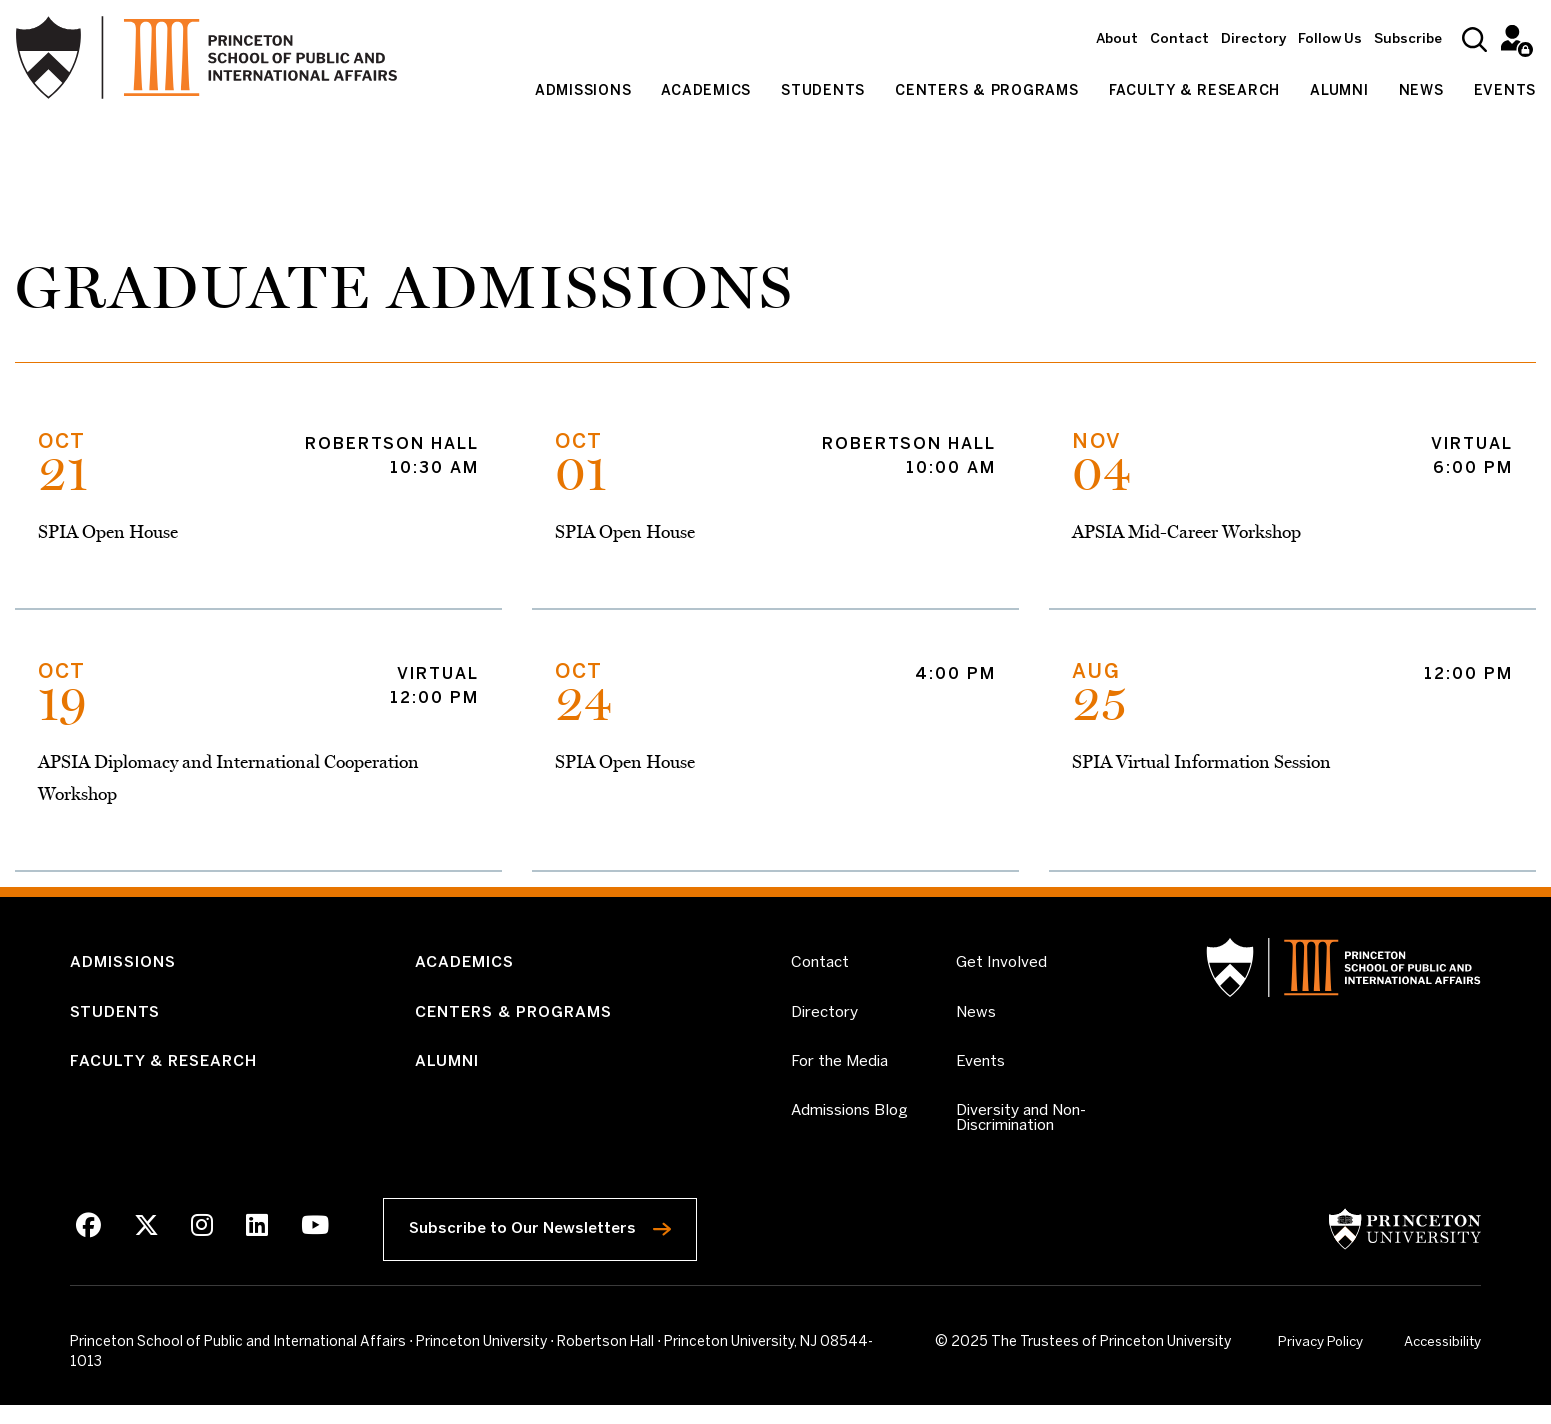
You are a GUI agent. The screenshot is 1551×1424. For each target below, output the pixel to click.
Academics (706, 91)
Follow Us (1330, 39)
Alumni (1339, 91)
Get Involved (1002, 972)
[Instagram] (199, 1246)
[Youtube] (310, 1246)
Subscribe (1408, 39)
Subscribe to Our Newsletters (554, 1242)
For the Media (842, 1075)
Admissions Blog (851, 1126)
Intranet (1513, 37)
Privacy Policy (1319, 1361)
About (1117, 39)
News (1421, 91)
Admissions (583, 91)
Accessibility (1439, 1360)
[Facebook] (88, 1246)
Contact (1179, 39)
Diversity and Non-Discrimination (1038, 1134)
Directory (1253, 39)
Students (823, 91)
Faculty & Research (1195, 91)
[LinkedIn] (253, 1246)
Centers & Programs (987, 91)
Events (1505, 91)
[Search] (1474, 39)
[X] (145, 1246)
